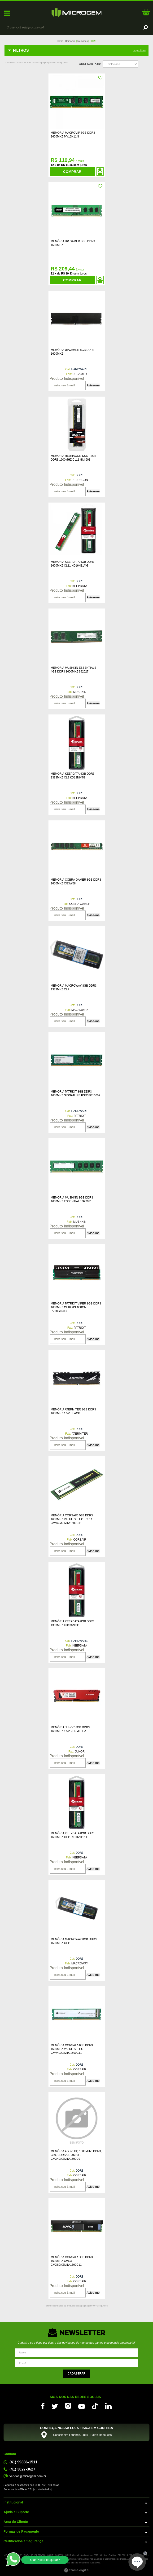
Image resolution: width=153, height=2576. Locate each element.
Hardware (79, 369)
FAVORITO (100, 77)
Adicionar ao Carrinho (100, 172)
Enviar (76, 2374)
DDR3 (79, 475)
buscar (145, 27)
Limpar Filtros (139, 50)
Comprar (72, 171)
